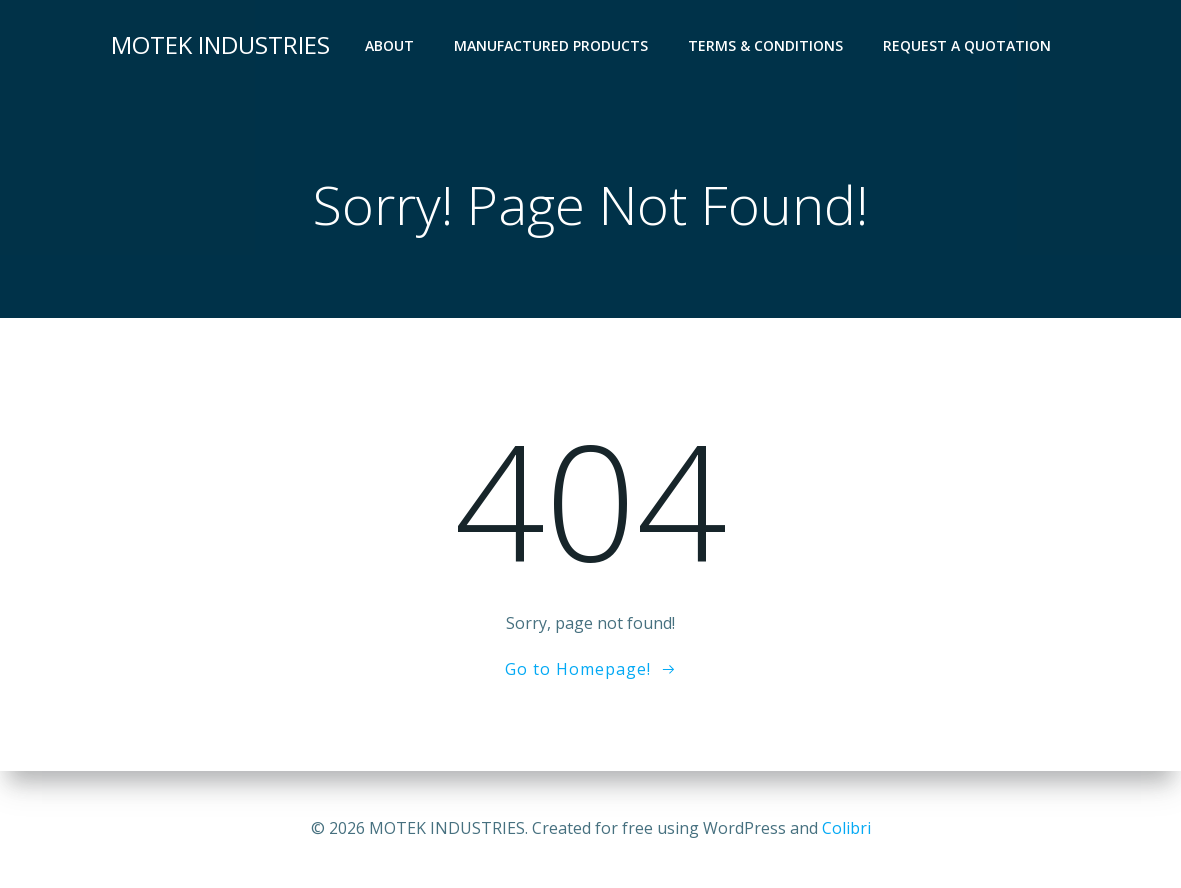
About (389, 45)
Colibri (846, 828)
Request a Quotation (967, 45)
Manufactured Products (551, 45)
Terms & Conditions (765, 45)
